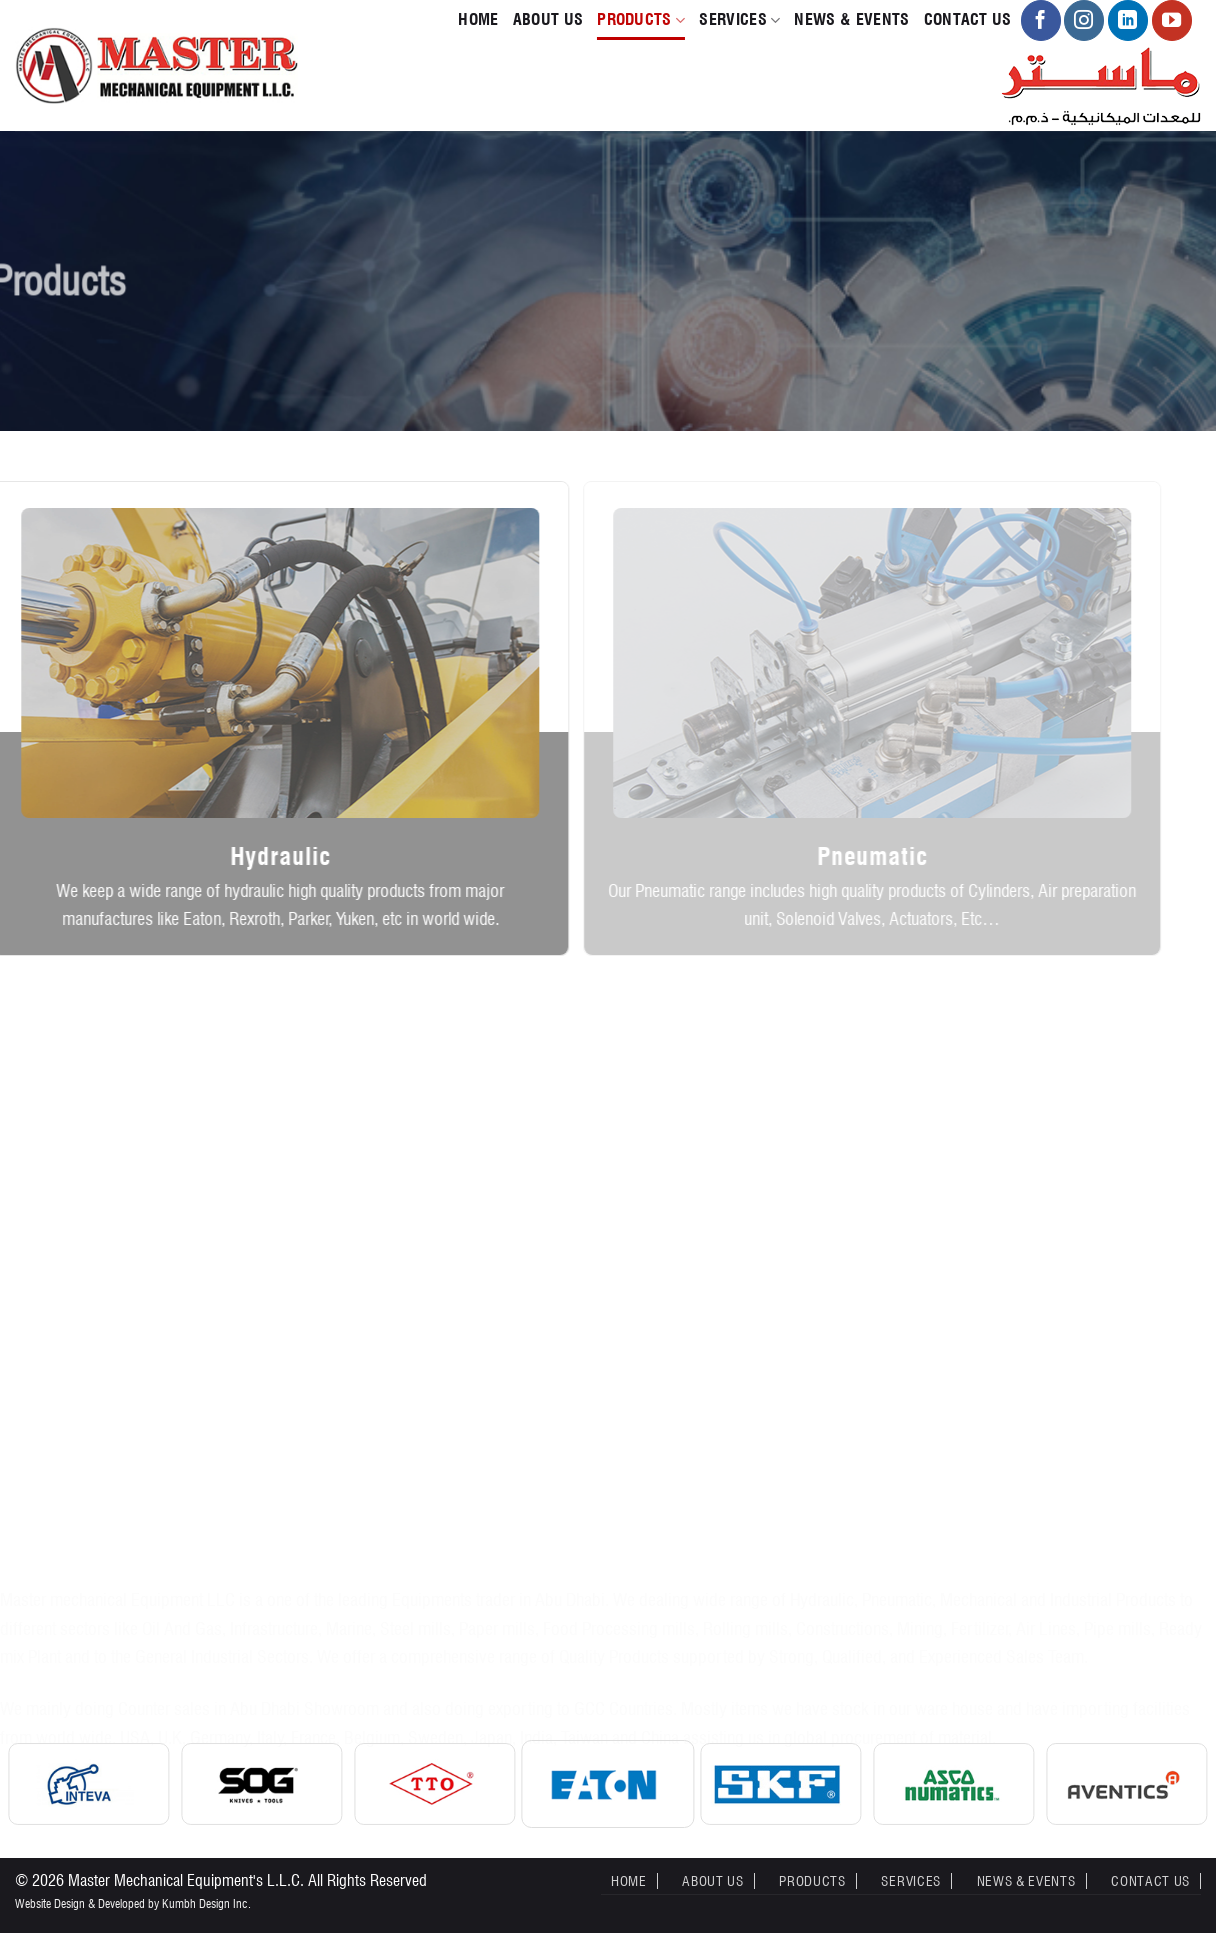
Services (739, 20)
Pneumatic (855, 856)
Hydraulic (267, 856)
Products (641, 20)
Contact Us (968, 19)
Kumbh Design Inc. (206, 1903)
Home (478, 19)
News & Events (851, 19)
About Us (548, 19)
